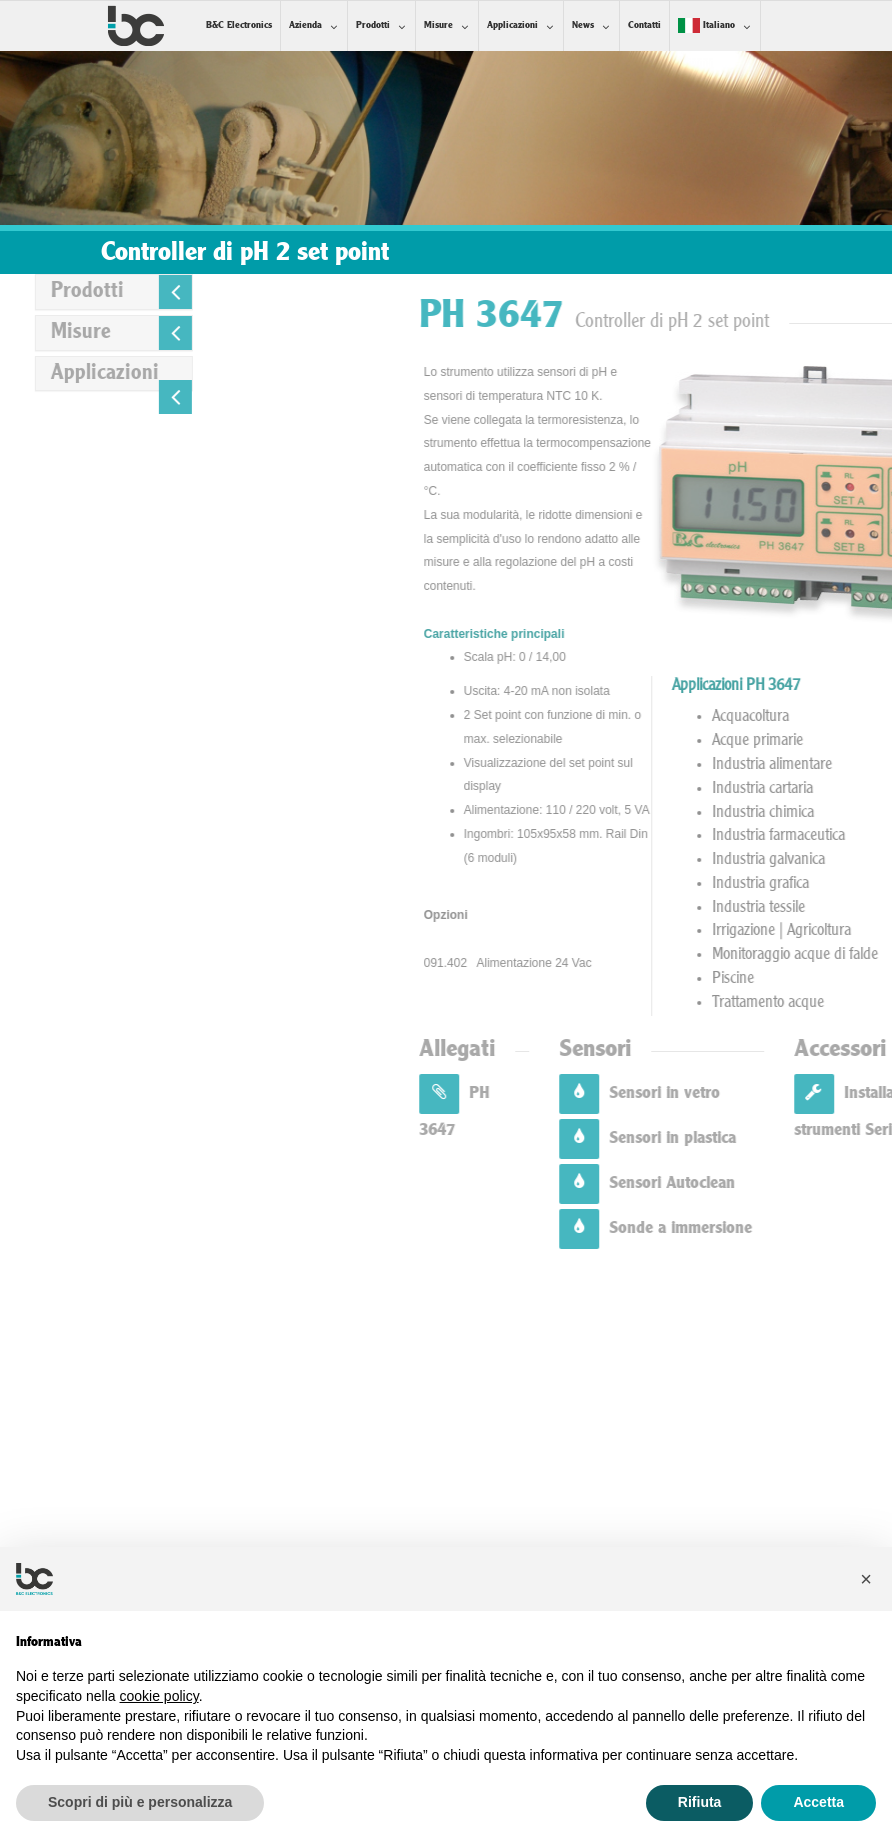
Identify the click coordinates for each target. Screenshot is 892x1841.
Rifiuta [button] (700, 1802)
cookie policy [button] (159, 1696)
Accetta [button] (818, 1802)
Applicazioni (512, 25)
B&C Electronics (239, 25)
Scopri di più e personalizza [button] (140, 1802)
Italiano (706, 25)
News (583, 25)
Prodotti (373, 25)
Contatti (644, 25)
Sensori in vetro (809, 1093)
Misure (438, 25)
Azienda (305, 25)
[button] (866, 1579)
